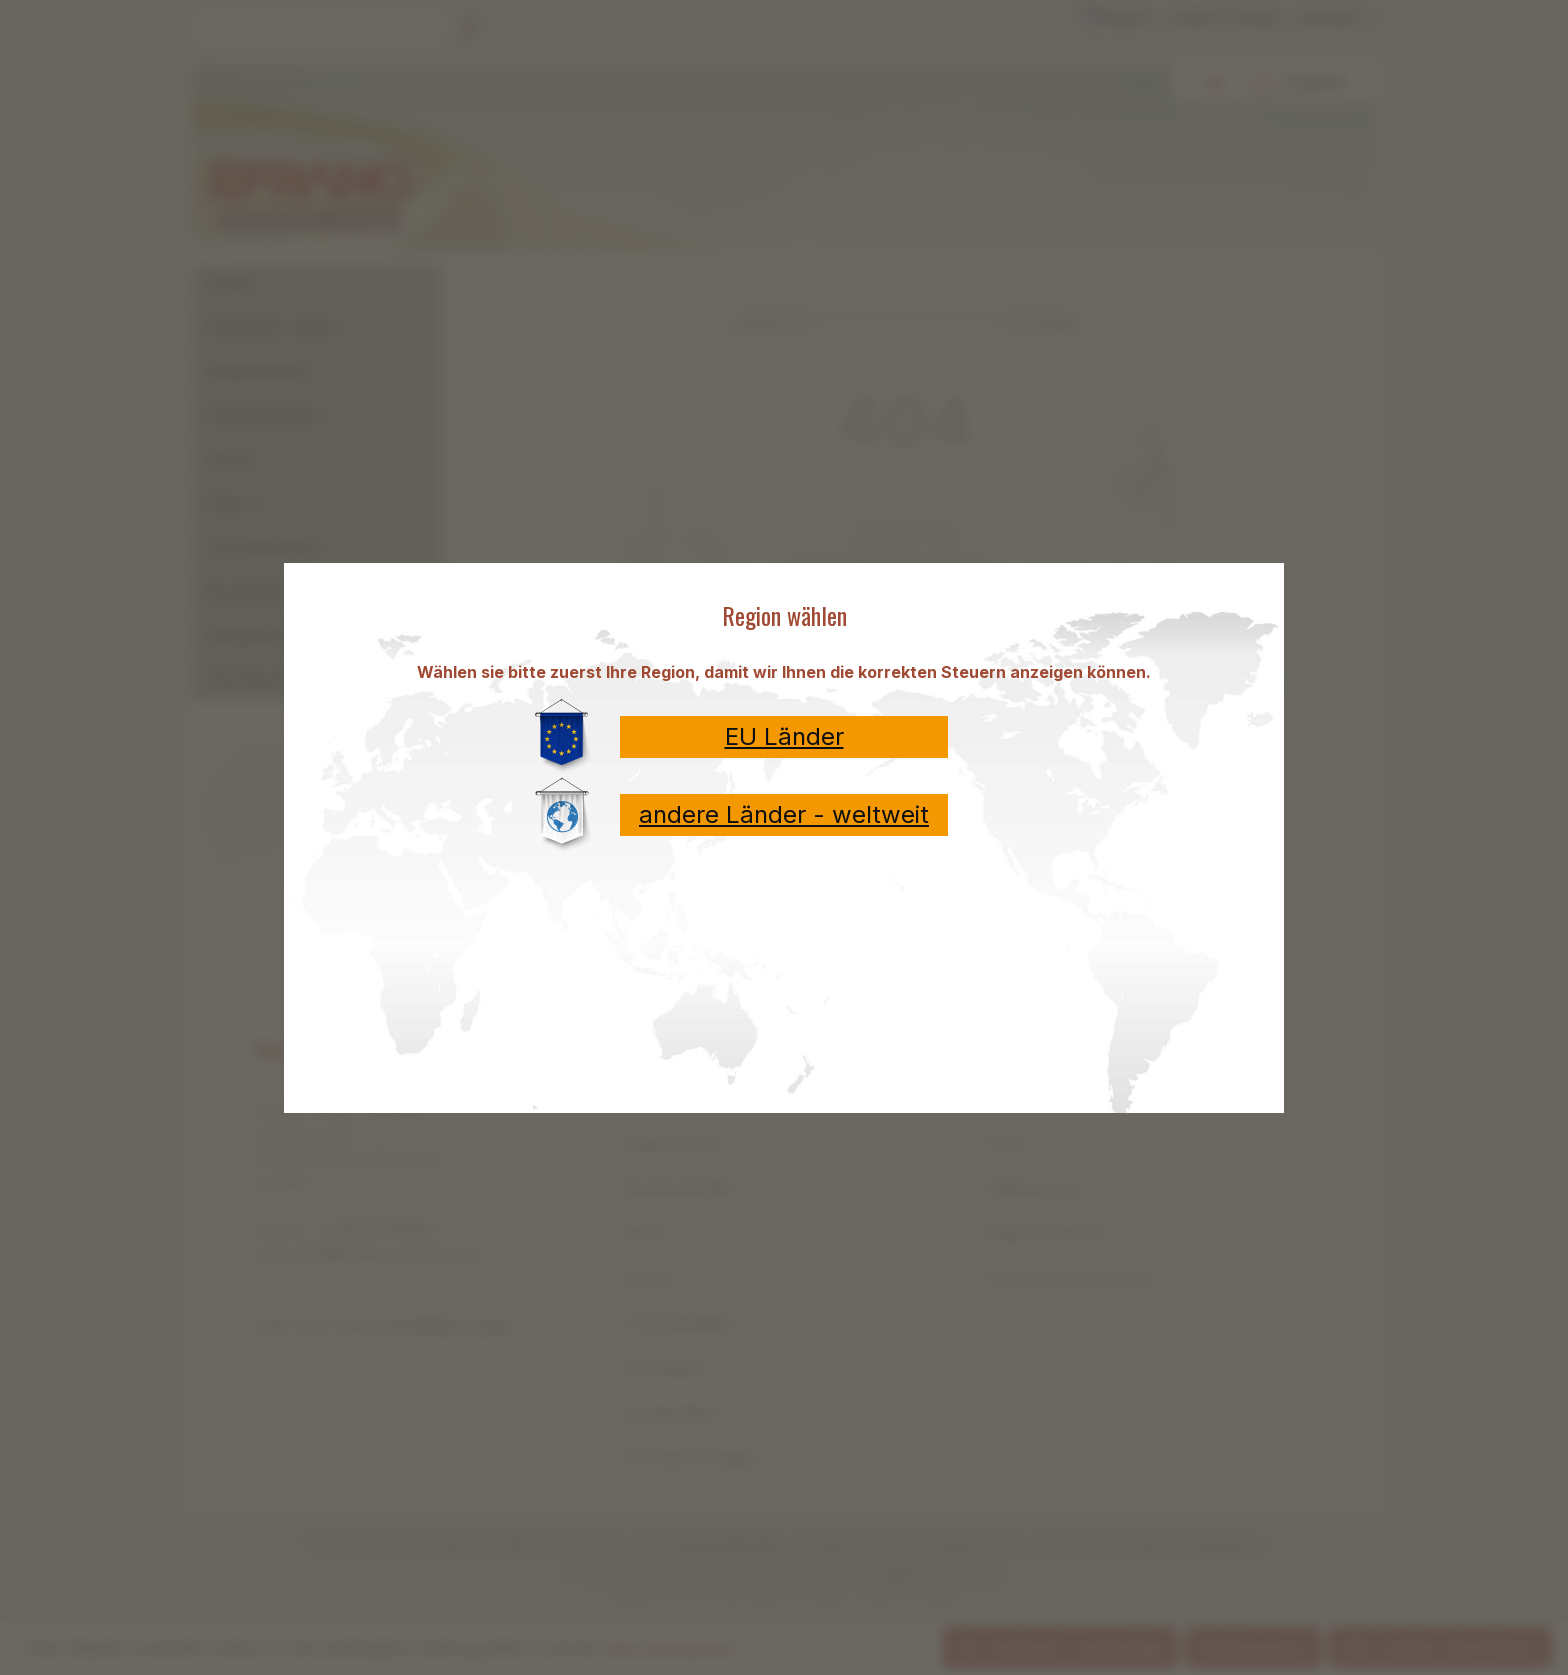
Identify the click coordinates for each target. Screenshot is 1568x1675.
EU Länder (784, 736)
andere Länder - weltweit (784, 814)
